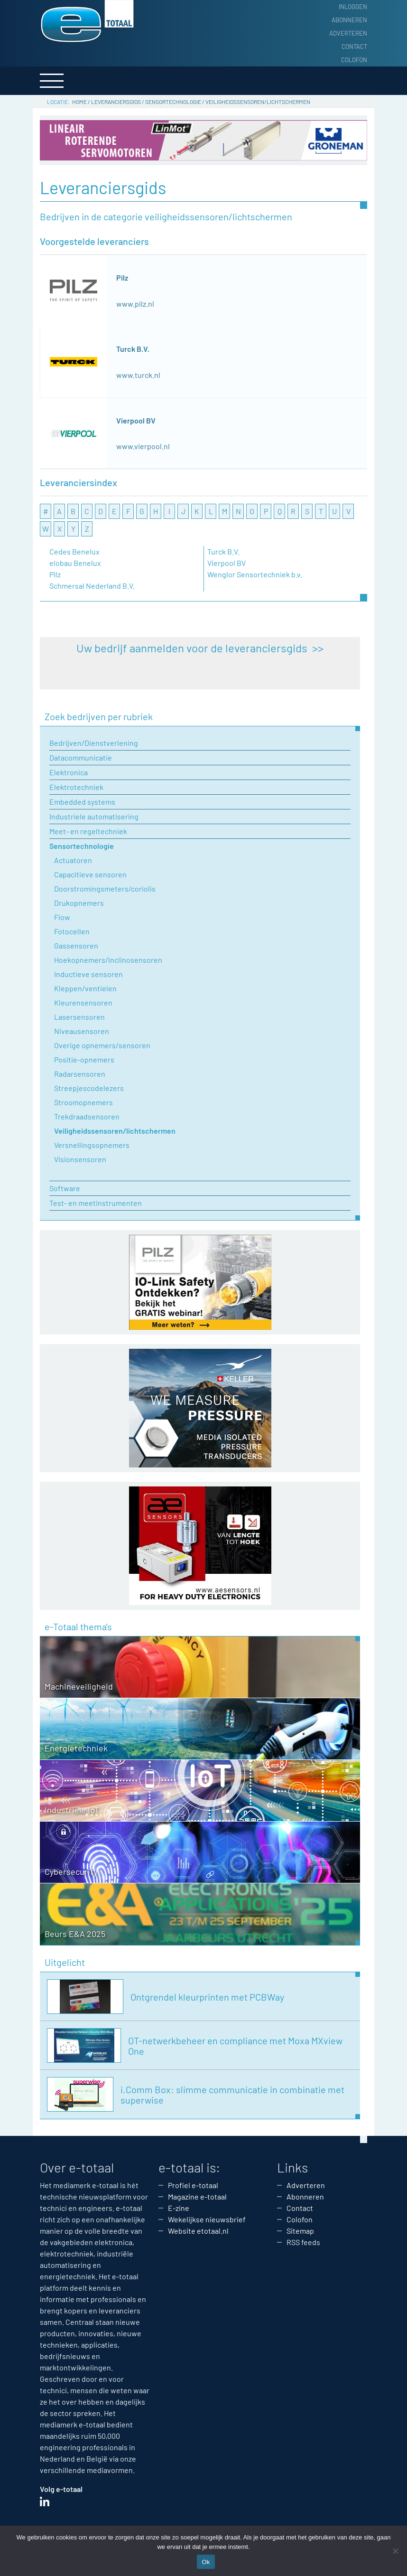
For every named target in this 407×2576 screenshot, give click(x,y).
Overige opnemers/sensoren (102, 1045)
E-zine (178, 2207)
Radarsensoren (79, 1073)
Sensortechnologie (173, 101)
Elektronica (68, 772)
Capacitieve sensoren (90, 874)
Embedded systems (82, 801)
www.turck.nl (138, 374)
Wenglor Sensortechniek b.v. (254, 574)
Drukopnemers (79, 902)
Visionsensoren (80, 1159)
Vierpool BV (136, 420)
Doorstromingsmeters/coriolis (105, 888)
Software (64, 1188)
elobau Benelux (75, 562)
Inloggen (353, 6)
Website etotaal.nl (198, 2230)
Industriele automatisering (94, 816)
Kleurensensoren (83, 1002)
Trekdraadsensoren (87, 1116)
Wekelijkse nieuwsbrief (207, 2219)
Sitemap (300, 2230)
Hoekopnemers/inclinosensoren (108, 959)
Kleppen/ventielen (85, 988)
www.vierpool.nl (143, 446)
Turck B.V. (132, 348)
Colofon (354, 60)
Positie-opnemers (84, 1059)
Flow (62, 916)
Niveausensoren (81, 1030)
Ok (206, 2562)
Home (79, 101)
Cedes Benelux (74, 551)
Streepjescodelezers (89, 1087)
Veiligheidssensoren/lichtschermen (115, 1130)
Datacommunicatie (80, 757)
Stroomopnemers (83, 1102)
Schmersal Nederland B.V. (92, 585)
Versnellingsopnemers (92, 1144)
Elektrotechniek (76, 786)
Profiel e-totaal (193, 2185)
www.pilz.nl (135, 303)
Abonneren (349, 20)
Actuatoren (73, 860)
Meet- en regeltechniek (88, 831)
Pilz (122, 277)
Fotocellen (72, 931)
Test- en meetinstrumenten (95, 1202)
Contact (354, 46)
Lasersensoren (79, 1016)
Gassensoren (76, 945)
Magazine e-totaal (197, 2196)
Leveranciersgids (116, 101)
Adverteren (348, 33)
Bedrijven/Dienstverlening (93, 742)
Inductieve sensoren (88, 973)
